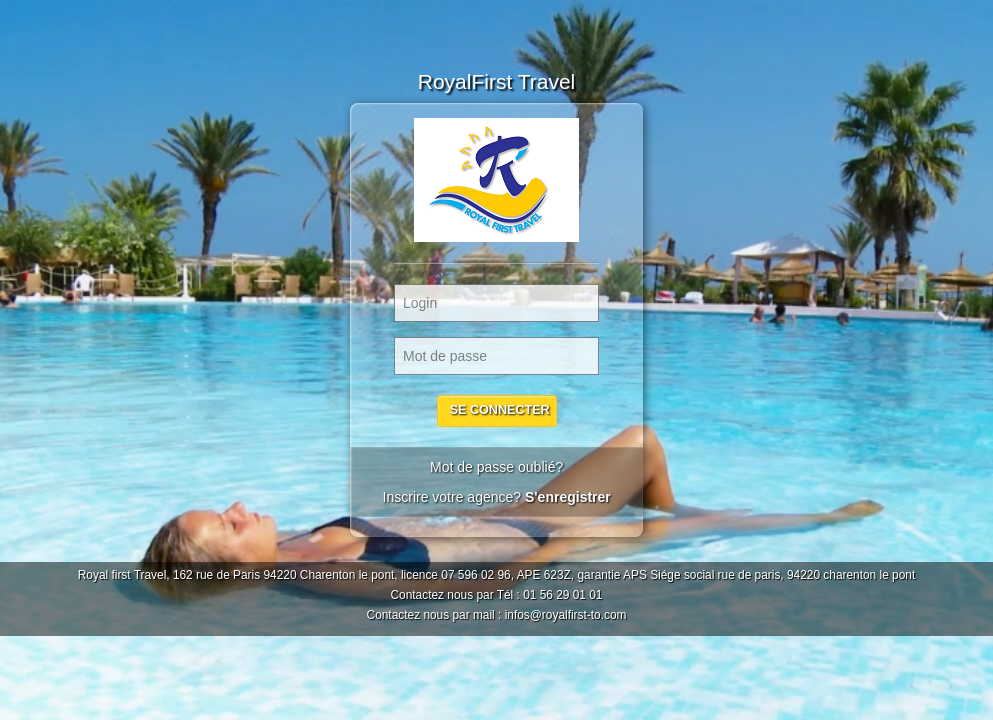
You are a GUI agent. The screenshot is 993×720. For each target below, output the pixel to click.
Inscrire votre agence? (496, 497)
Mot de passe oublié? (496, 467)
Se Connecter (499, 410)
